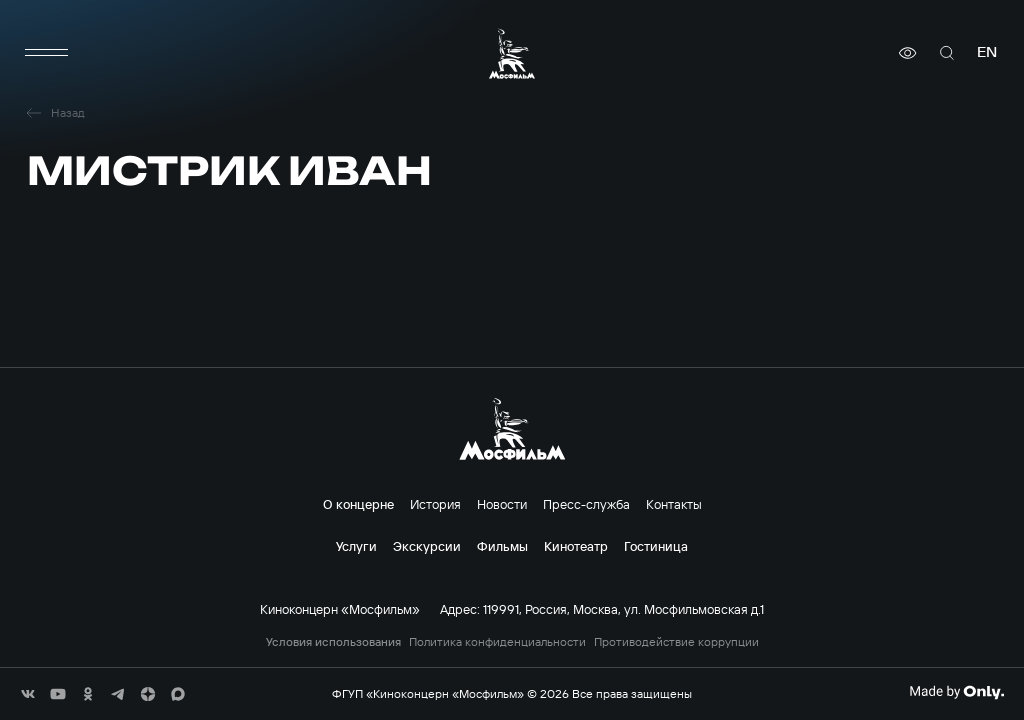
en (987, 52)
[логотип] (512, 53)
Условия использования (333, 642)
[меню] (47, 53)
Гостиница (656, 546)
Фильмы (502, 546)
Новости (502, 504)
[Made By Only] (956, 692)
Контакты (674, 504)
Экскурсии (427, 546)
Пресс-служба (586, 504)
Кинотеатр (576, 546)
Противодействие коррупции (676, 642)
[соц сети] (28, 694)
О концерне (358, 504)
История (435, 504)
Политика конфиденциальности (497, 642)
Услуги (356, 546)
